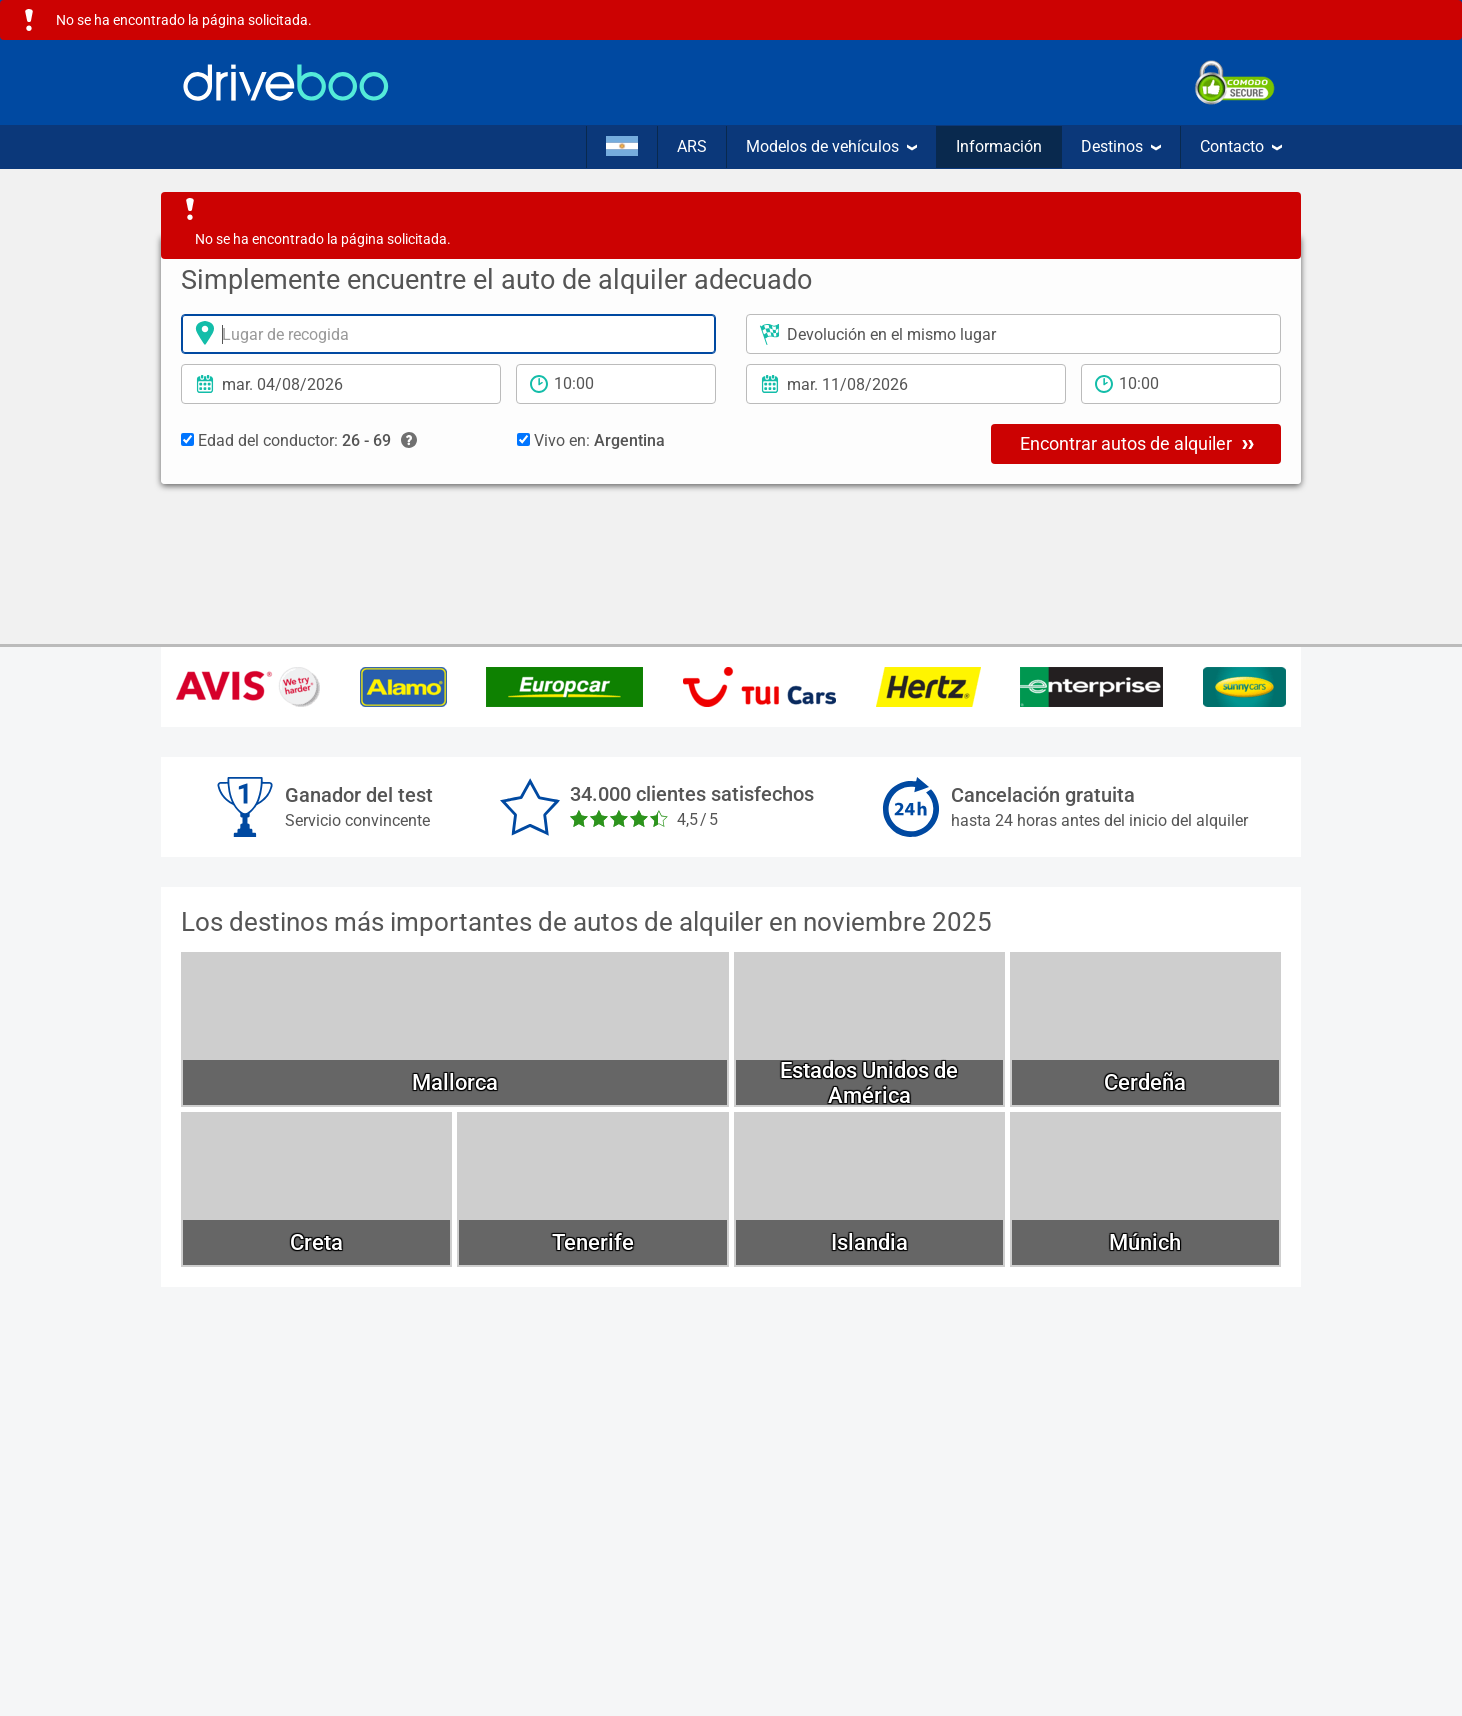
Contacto (1241, 146)
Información (999, 146)
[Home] (286, 82)
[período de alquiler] (616, 384)
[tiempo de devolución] (1181, 384)
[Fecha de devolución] (906, 384)
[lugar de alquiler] (448, 334)
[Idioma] (622, 147)
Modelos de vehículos (831, 146)
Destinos (1121, 146)
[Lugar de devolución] (1013, 334)
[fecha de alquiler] (341, 384)
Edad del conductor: (299, 441)
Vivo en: (591, 440)
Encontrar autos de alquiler (1137, 443)
